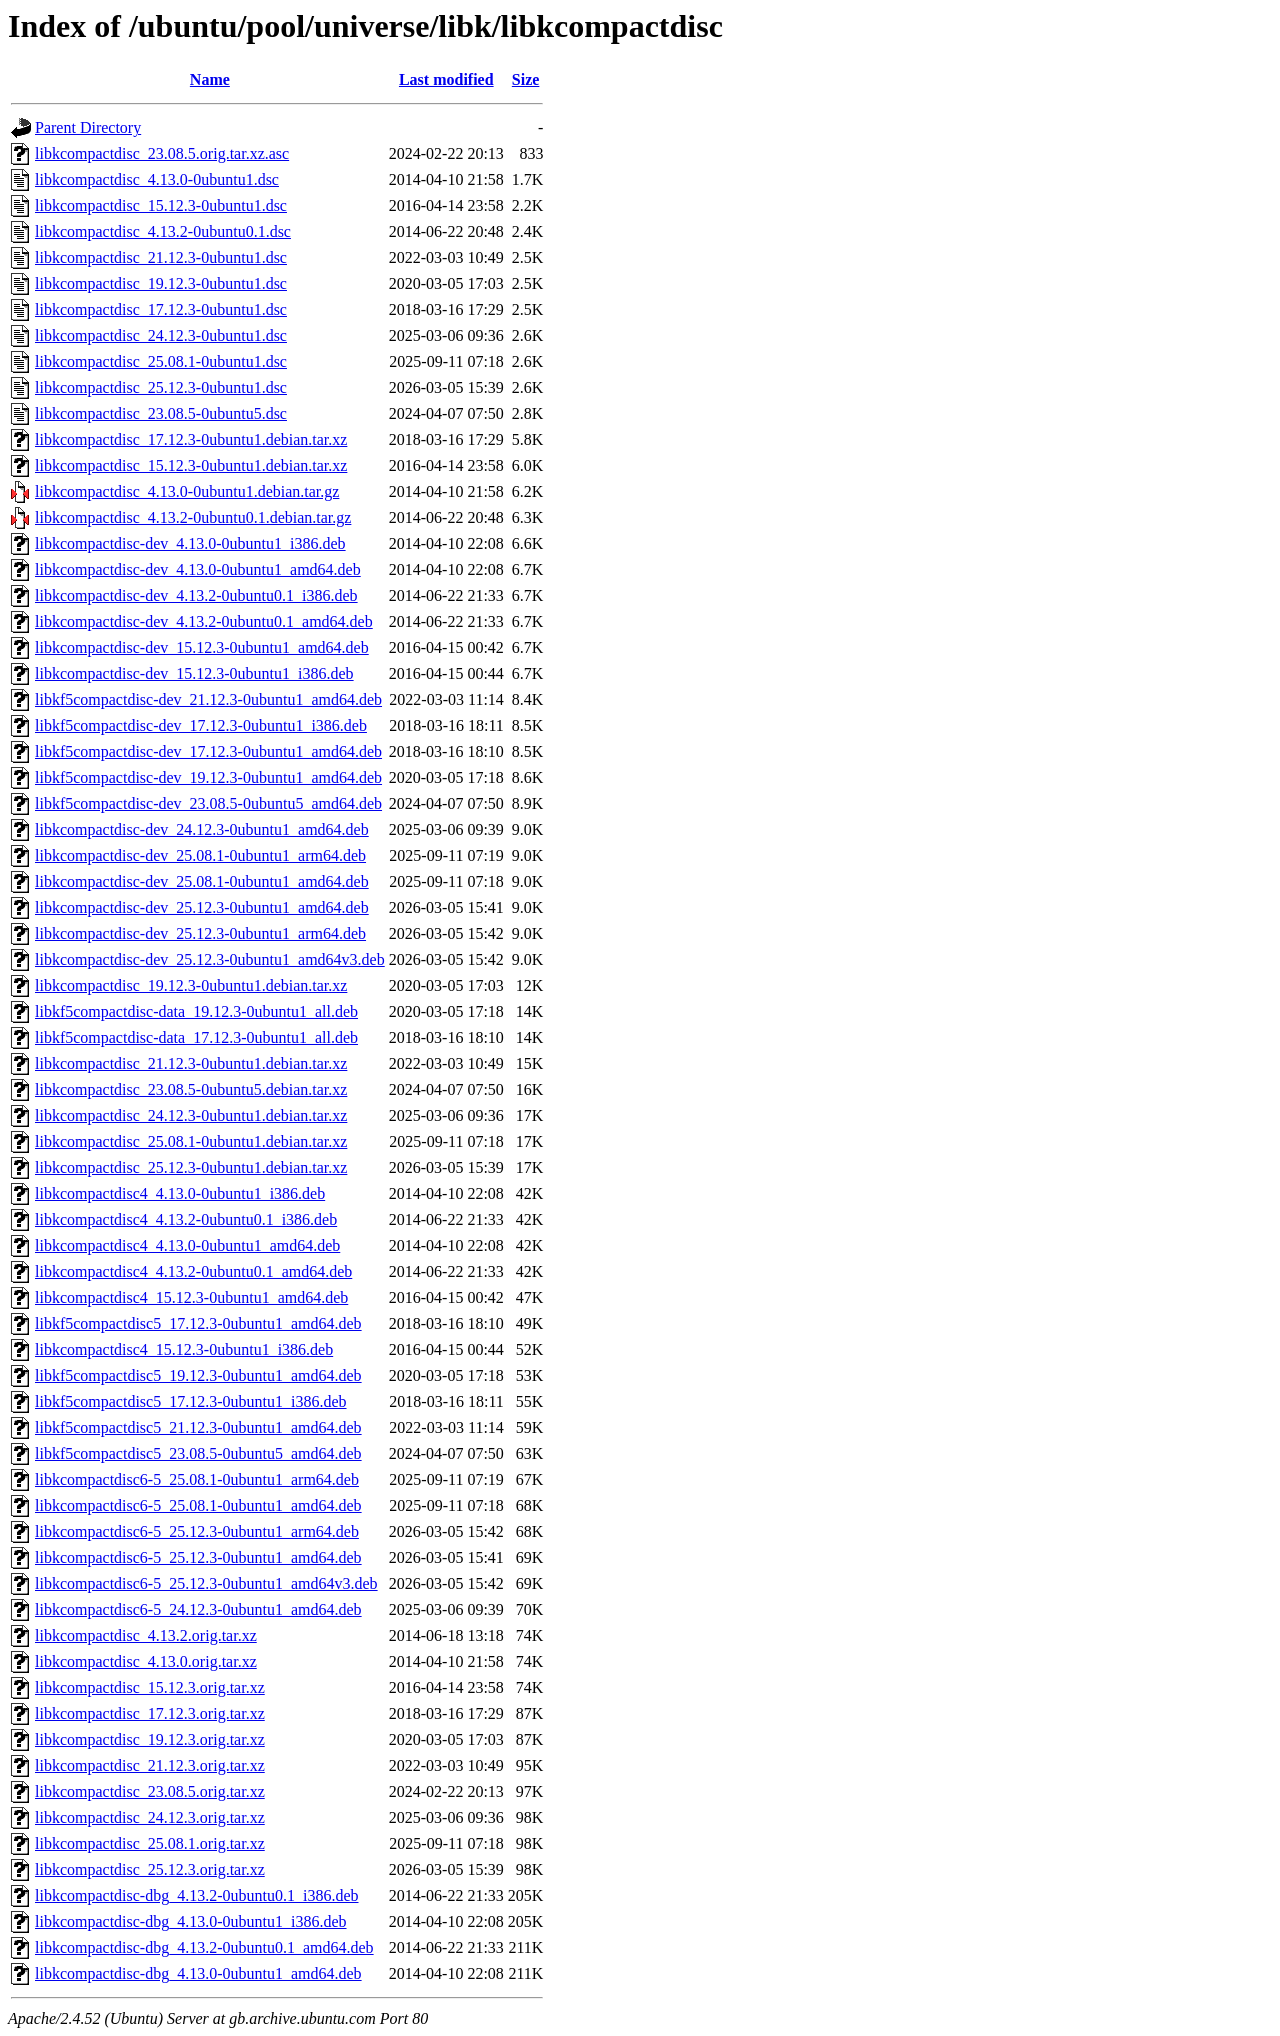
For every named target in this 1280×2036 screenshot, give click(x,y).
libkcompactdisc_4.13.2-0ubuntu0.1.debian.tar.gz (193, 517)
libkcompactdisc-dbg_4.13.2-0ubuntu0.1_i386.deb (197, 1895)
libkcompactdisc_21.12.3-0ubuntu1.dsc (161, 257)
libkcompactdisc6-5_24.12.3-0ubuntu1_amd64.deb (198, 1609)
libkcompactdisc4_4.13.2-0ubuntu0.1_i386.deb (186, 1219)
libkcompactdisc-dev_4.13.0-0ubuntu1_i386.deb (190, 543)
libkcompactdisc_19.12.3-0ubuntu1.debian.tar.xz (191, 985)
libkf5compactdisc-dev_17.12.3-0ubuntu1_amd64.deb (208, 751)
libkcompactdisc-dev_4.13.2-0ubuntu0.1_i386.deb (196, 595)
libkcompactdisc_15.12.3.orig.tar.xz (150, 1687)
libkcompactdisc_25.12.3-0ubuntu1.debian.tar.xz (191, 1167)
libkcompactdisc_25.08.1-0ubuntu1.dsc (161, 361)
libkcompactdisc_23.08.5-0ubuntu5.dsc (161, 413)
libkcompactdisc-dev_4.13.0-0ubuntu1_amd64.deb (198, 569)
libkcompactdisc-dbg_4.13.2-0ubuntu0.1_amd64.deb (204, 1947)
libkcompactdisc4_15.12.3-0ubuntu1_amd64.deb (191, 1297)
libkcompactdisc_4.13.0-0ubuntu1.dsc (157, 179)
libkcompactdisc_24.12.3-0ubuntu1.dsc (161, 335)
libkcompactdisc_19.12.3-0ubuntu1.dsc (161, 283)
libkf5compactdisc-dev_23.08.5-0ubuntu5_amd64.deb (208, 803)
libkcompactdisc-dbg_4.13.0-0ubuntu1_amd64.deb (198, 1973)
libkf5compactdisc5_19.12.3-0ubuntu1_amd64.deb (198, 1375)
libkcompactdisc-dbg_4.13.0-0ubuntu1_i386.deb (191, 1921)
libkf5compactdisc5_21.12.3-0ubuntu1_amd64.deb (198, 1427)
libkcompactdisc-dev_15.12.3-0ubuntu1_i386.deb (194, 673)
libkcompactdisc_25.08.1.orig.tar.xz (150, 1843)
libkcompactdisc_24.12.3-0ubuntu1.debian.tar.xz (191, 1115)
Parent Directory (88, 127)
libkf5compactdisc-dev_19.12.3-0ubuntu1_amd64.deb (208, 777)
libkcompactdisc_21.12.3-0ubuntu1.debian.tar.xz (191, 1063)
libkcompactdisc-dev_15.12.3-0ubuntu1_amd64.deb (202, 647)
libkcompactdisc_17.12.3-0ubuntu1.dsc (161, 309)
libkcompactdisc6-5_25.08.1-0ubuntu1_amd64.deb (198, 1505)
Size (526, 79)
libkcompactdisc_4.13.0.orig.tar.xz (146, 1661)
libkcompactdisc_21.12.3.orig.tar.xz (150, 1765)
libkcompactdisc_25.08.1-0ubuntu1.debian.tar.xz (191, 1141)
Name (210, 79)
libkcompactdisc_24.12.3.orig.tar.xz (150, 1817)
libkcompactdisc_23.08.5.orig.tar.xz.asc (162, 153)
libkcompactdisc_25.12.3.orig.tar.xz (150, 1869)
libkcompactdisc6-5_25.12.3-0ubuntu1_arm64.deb (197, 1531)
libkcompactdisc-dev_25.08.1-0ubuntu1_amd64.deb (202, 881)
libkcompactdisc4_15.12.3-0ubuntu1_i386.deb (184, 1349)
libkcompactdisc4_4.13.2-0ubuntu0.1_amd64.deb (193, 1271)
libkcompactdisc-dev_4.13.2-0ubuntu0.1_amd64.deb (204, 621)
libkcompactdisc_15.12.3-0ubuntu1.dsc (161, 205)
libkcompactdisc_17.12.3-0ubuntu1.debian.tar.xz (191, 439)
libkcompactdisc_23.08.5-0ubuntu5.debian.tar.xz (191, 1089)
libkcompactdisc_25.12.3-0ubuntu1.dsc (161, 387)
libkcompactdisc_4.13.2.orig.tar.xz (146, 1635)
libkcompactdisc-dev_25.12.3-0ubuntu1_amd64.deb (202, 907)
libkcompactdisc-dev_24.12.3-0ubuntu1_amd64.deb (202, 829)
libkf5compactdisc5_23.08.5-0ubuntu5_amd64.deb (198, 1453)
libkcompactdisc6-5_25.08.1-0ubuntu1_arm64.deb (197, 1479)
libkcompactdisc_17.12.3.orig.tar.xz (150, 1713)
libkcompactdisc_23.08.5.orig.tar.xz (150, 1791)
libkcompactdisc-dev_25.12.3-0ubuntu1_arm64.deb (200, 933)
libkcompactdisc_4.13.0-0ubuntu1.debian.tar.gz (187, 491)
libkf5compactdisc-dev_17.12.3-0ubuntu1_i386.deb (201, 725)
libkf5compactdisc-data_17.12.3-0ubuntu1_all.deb (196, 1037)
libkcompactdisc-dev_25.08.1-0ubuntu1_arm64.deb (200, 855)
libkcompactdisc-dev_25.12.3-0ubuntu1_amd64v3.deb (210, 959)
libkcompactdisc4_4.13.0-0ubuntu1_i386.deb (180, 1193)
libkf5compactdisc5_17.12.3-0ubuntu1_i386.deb (191, 1401)
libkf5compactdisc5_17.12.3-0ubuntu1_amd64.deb (198, 1323)
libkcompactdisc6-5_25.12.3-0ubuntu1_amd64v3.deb (206, 1583)
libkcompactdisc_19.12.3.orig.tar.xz (150, 1739)
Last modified (446, 79)
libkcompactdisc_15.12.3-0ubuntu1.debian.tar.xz (191, 465)
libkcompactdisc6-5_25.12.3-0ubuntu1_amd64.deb (198, 1557)
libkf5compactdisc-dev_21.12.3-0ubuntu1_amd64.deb (208, 699)
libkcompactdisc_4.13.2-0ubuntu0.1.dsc (163, 231)
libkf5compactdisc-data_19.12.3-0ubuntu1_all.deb (196, 1011)
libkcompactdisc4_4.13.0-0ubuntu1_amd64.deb (187, 1245)
